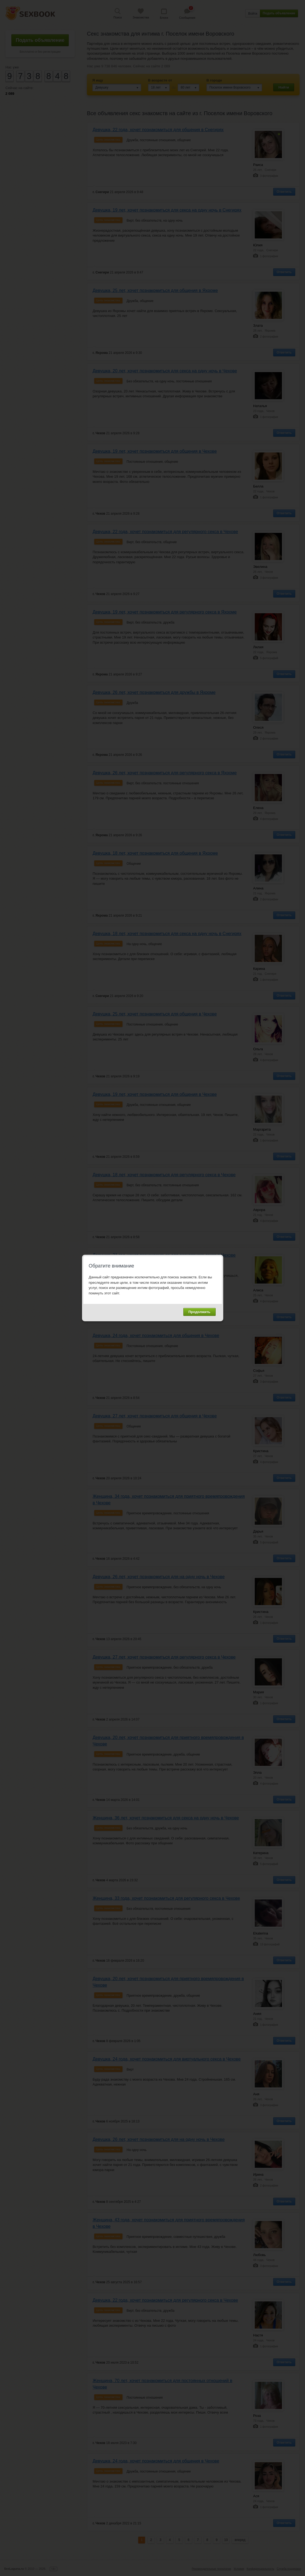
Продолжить (199, 1312)
